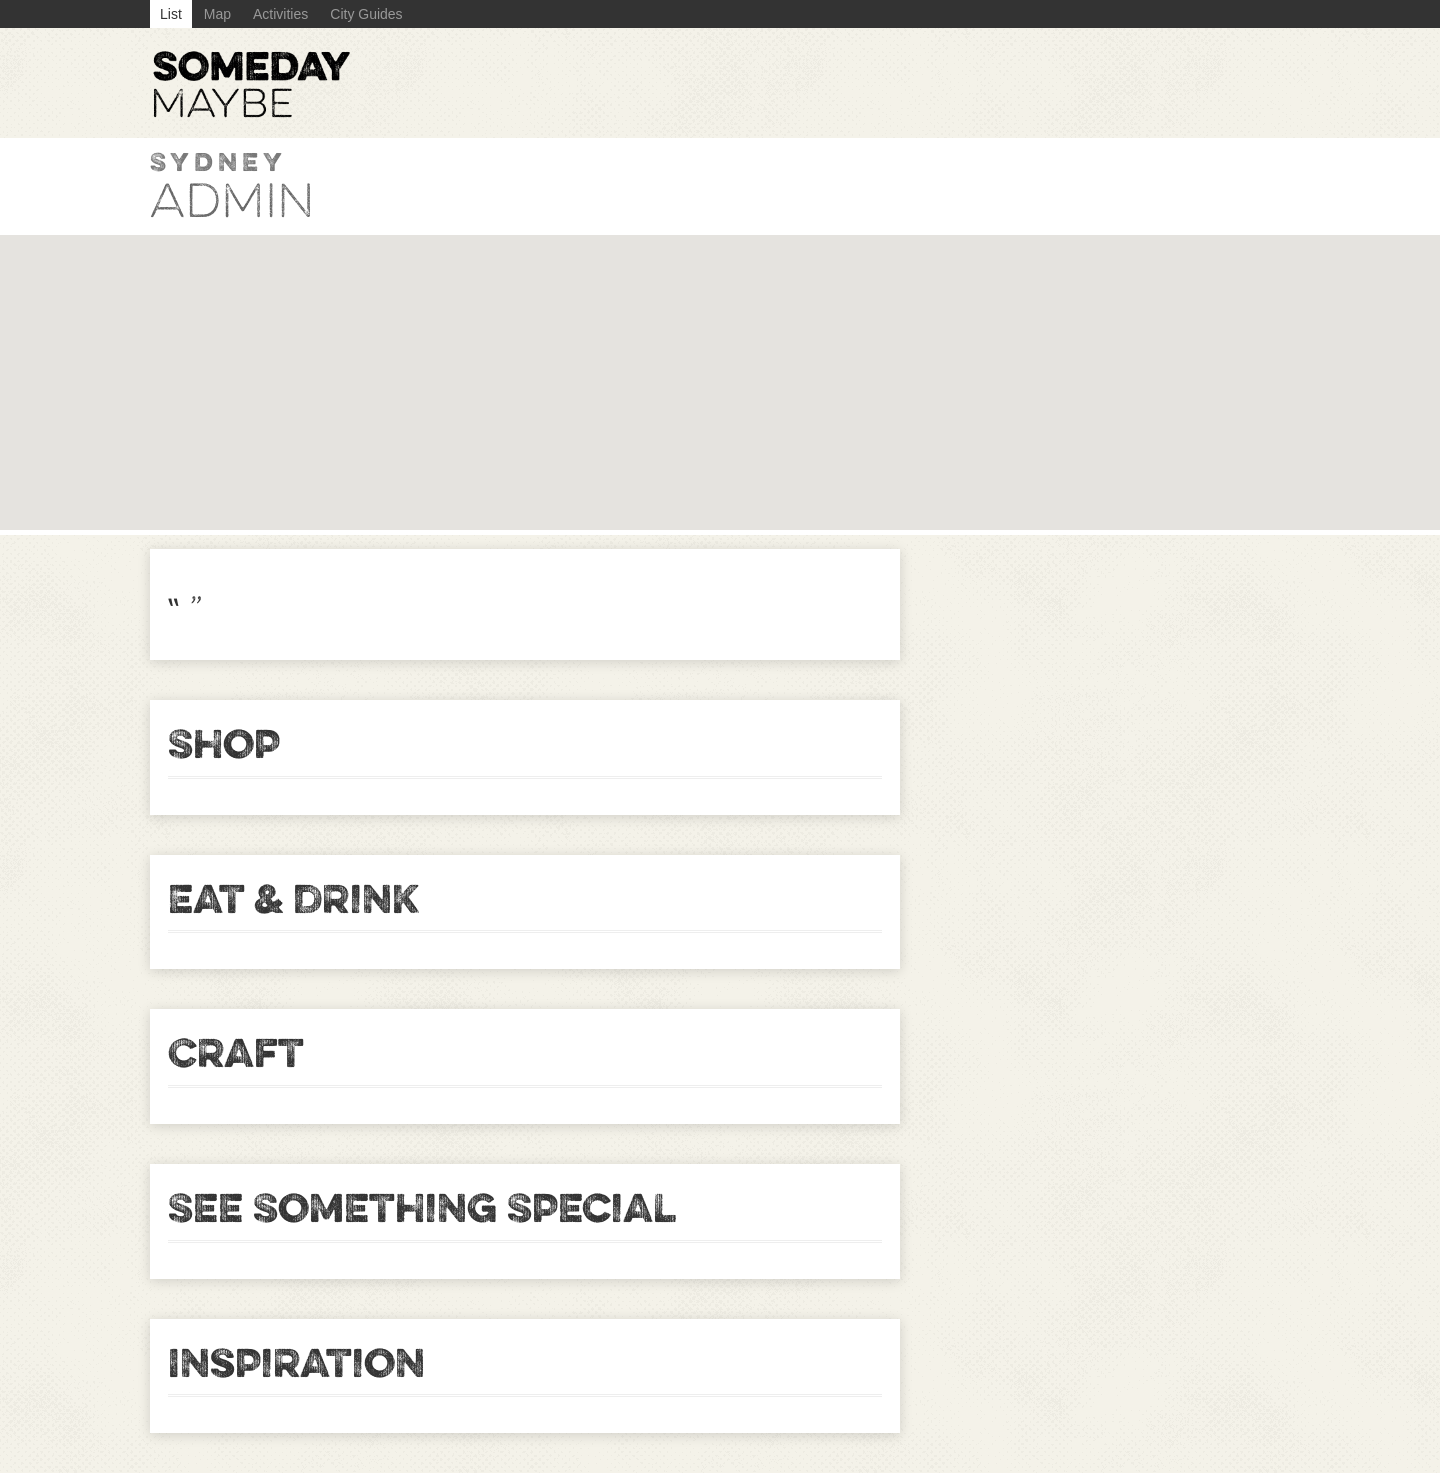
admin (232, 201)
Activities (280, 14)
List (171, 14)
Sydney (218, 161)
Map (217, 14)
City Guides (366, 14)
